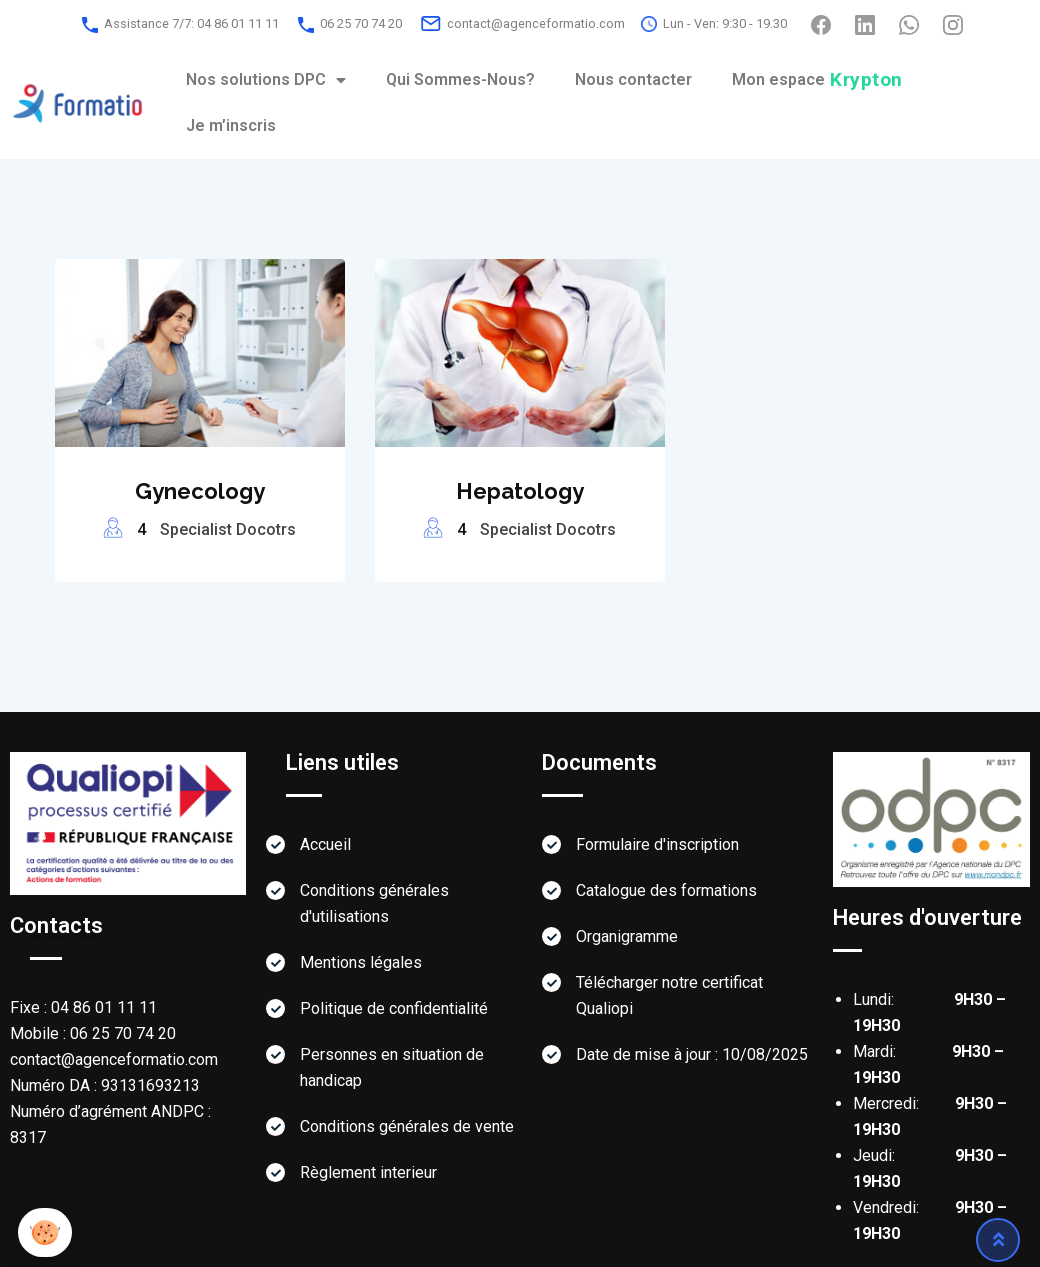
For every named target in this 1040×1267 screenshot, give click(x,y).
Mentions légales (361, 962)
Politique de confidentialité (394, 1008)
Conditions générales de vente (407, 1126)
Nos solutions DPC (266, 80)
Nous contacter (633, 79)
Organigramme (627, 936)
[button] (45, 1232)
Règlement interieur (368, 1172)
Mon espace (817, 79)
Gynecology (200, 491)
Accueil (325, 844)
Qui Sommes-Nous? (460, 79)
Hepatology (520, 491)
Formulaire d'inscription (657, 844)
